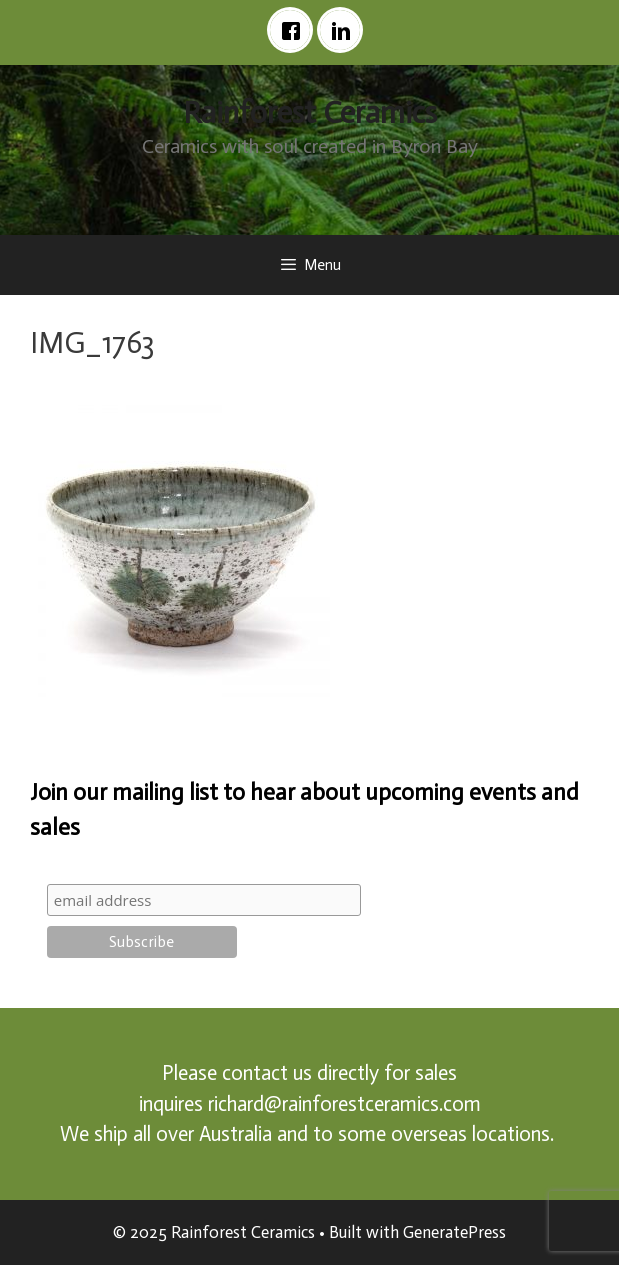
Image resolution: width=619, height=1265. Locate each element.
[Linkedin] (345, 30)
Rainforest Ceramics (310, 113)
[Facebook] (295, 30)
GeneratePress (454, 1232)
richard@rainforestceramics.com (344, 1104)
